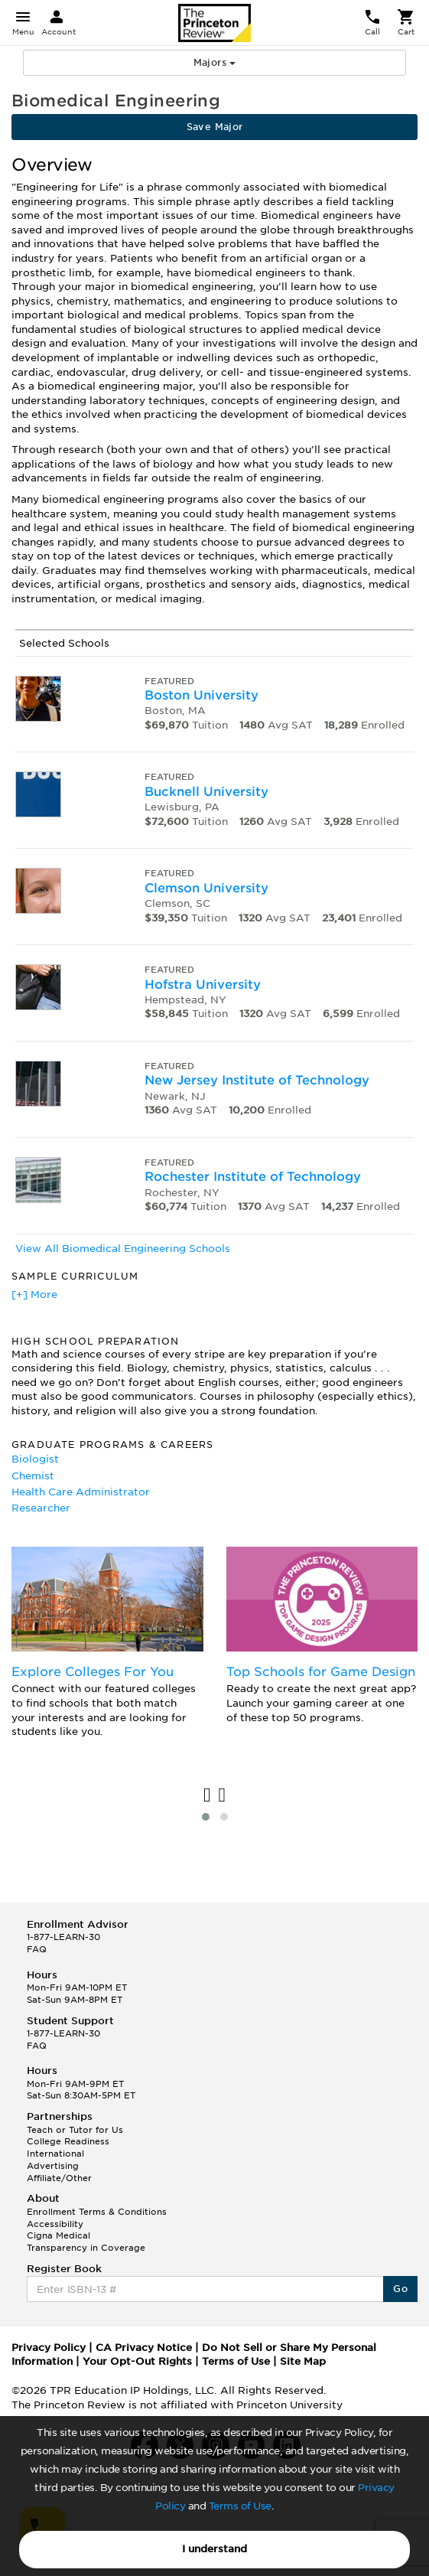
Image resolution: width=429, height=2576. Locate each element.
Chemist (32, 1476)
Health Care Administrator (80, 1492)
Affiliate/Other (59, 2178)
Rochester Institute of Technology (253, 1176)
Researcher (40, 1508)
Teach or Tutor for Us (75, 2129)
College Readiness (68, 2141)
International (55, 2153)
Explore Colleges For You (92, 1672)
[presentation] (207, 1795)
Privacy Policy (48, 2347)
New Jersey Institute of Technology (257, 1080)
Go (400, 2288)
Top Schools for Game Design (320, 1672)
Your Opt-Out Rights (137, 2361)
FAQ (37, 1949)
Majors (214, 62)
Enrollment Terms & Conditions (97, 2211)
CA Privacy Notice (144, 2347)
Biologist (35, 1459)
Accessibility (55, 2224)
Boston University (201, 695)
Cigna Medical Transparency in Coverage (86, 2241)
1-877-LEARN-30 (63, 1937)
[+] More (34, 1294)
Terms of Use (240, 2506)
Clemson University (206, 888)
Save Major (215, 126)
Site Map (303, 2361)
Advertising (53, 2165)
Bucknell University (206, 791)
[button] (206, 1816)
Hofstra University (203, 984)
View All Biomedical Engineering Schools (122, 1248)
